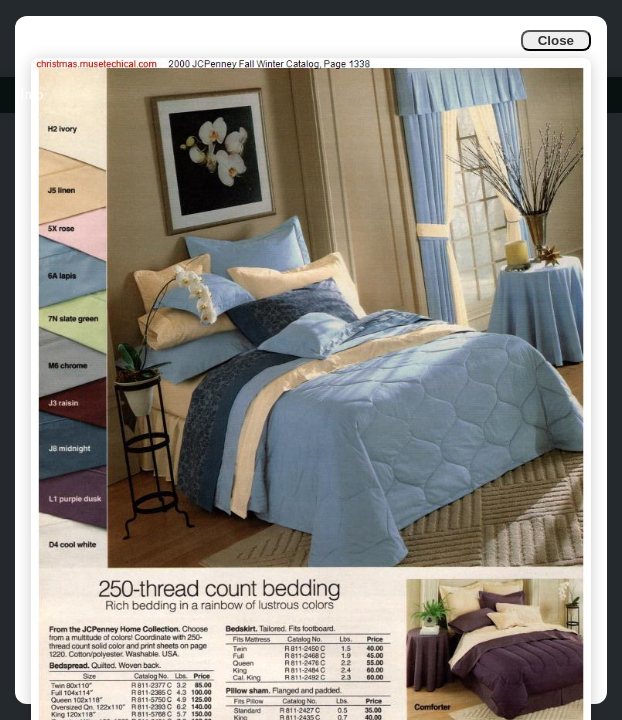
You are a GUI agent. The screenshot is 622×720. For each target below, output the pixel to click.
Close (556, 40)
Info (31, 94)
